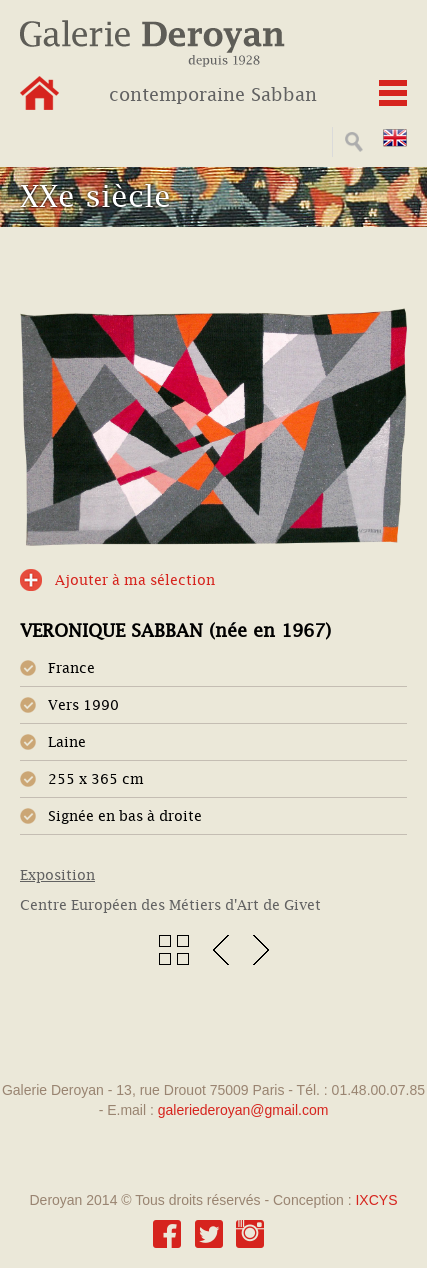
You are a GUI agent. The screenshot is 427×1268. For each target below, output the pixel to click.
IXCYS (376, 1200)
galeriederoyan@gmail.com (243, 1110)
